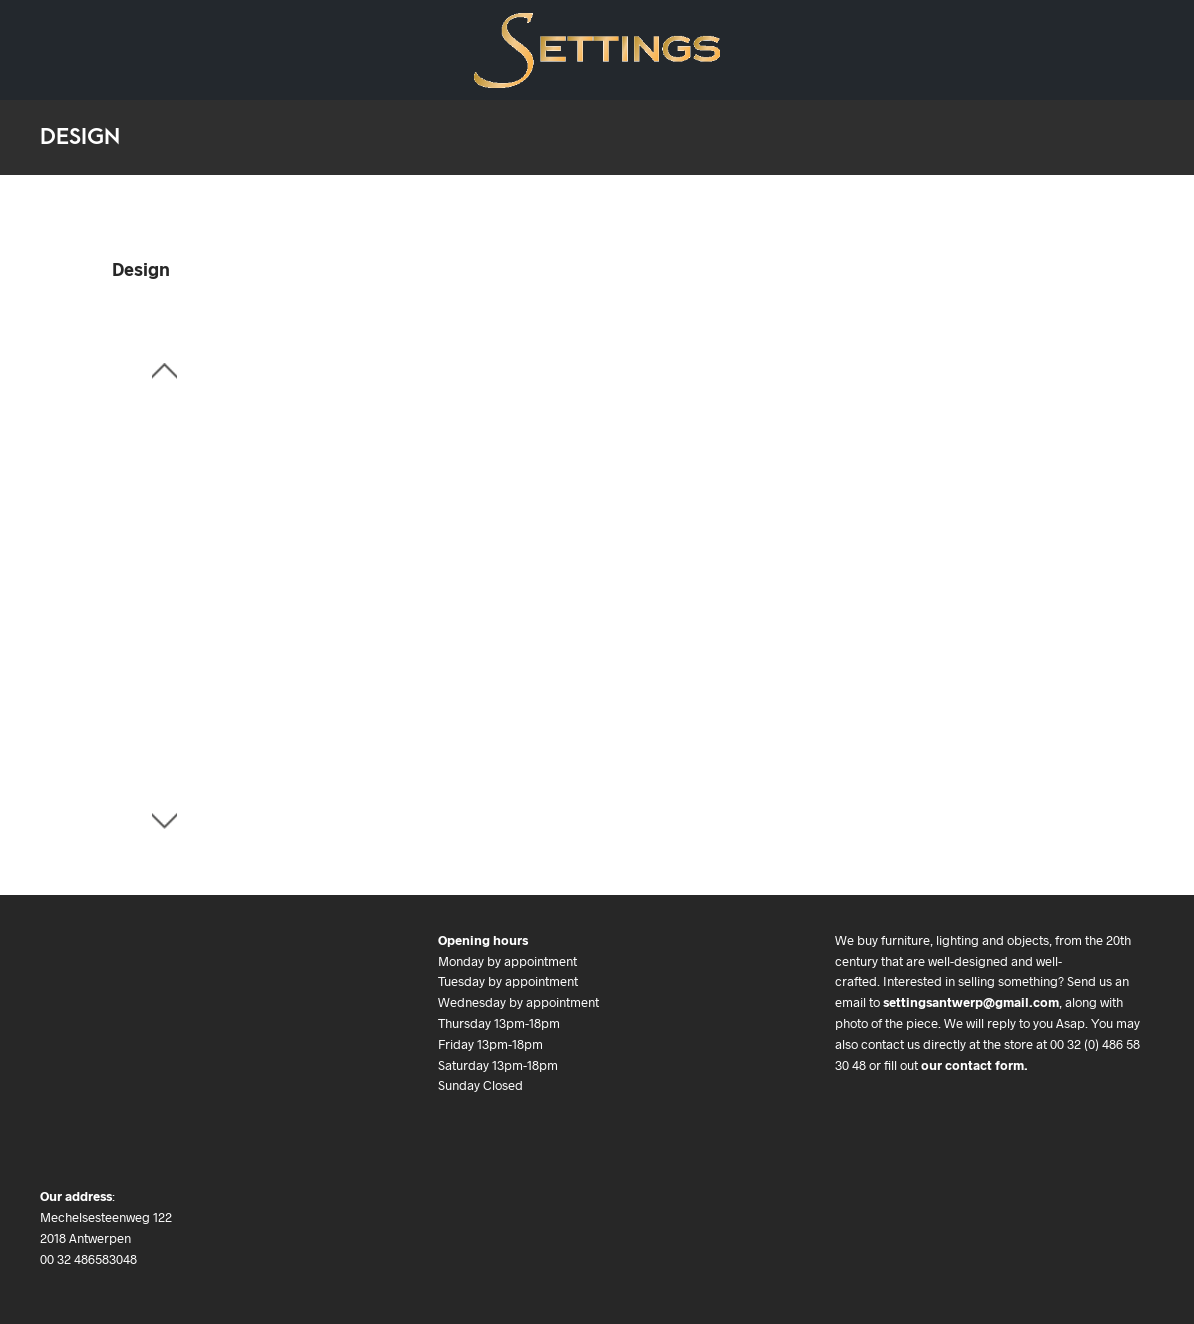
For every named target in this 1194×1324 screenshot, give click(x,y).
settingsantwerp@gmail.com (971, 1002)
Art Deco (145, 35)
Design (60, 35)
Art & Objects (250, 35)
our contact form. (974, 1065)
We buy (349, 35)
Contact (65, 64)
